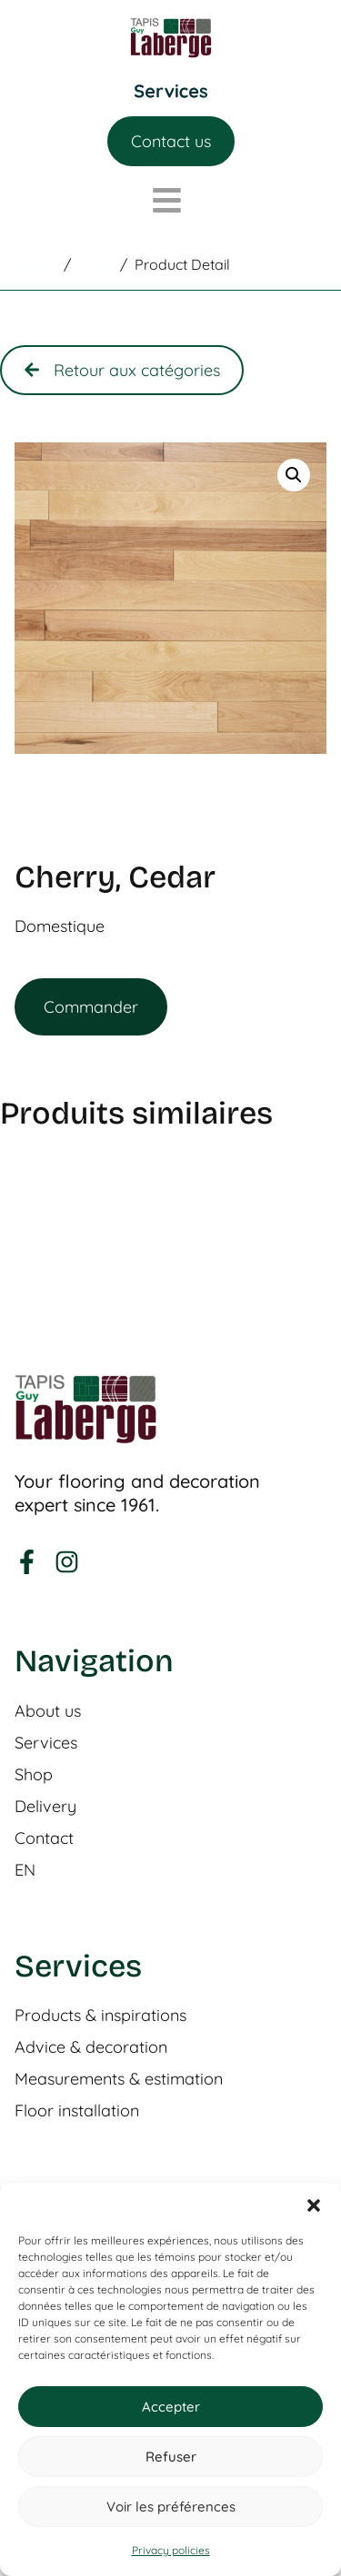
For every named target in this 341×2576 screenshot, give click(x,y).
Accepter (171, 2406)
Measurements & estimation (119, 2079)
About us (48, 1711)
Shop (34, 1775)
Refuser (170, 2456)
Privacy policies (171, 2550)
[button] (314, 2205)
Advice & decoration (91, 2047)
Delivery (45, 1807)
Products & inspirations (100, 2015)
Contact (44, 1838)
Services (46, 1743)
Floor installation (77, 2111)
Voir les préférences (171, 2506)
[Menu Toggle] (171, 91)
